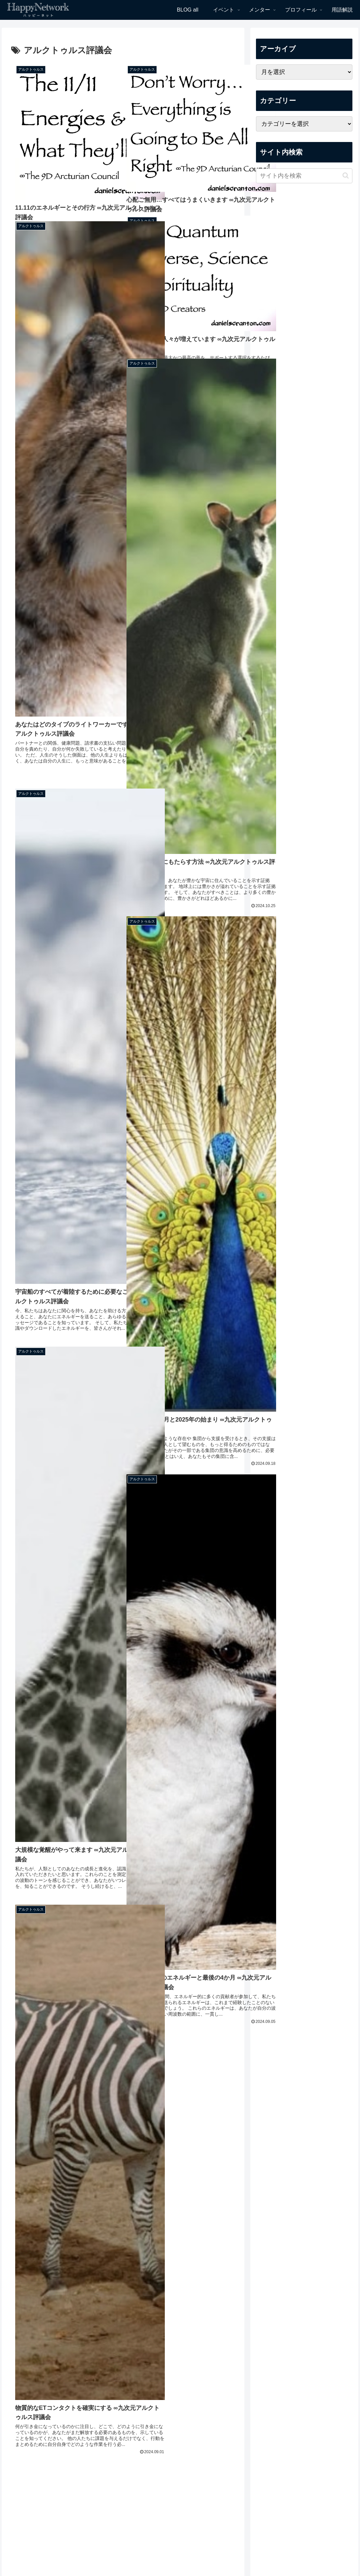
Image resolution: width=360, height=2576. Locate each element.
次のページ (123, 2487)
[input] (304, 175)
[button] (345, 175)
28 (141, 2512)
